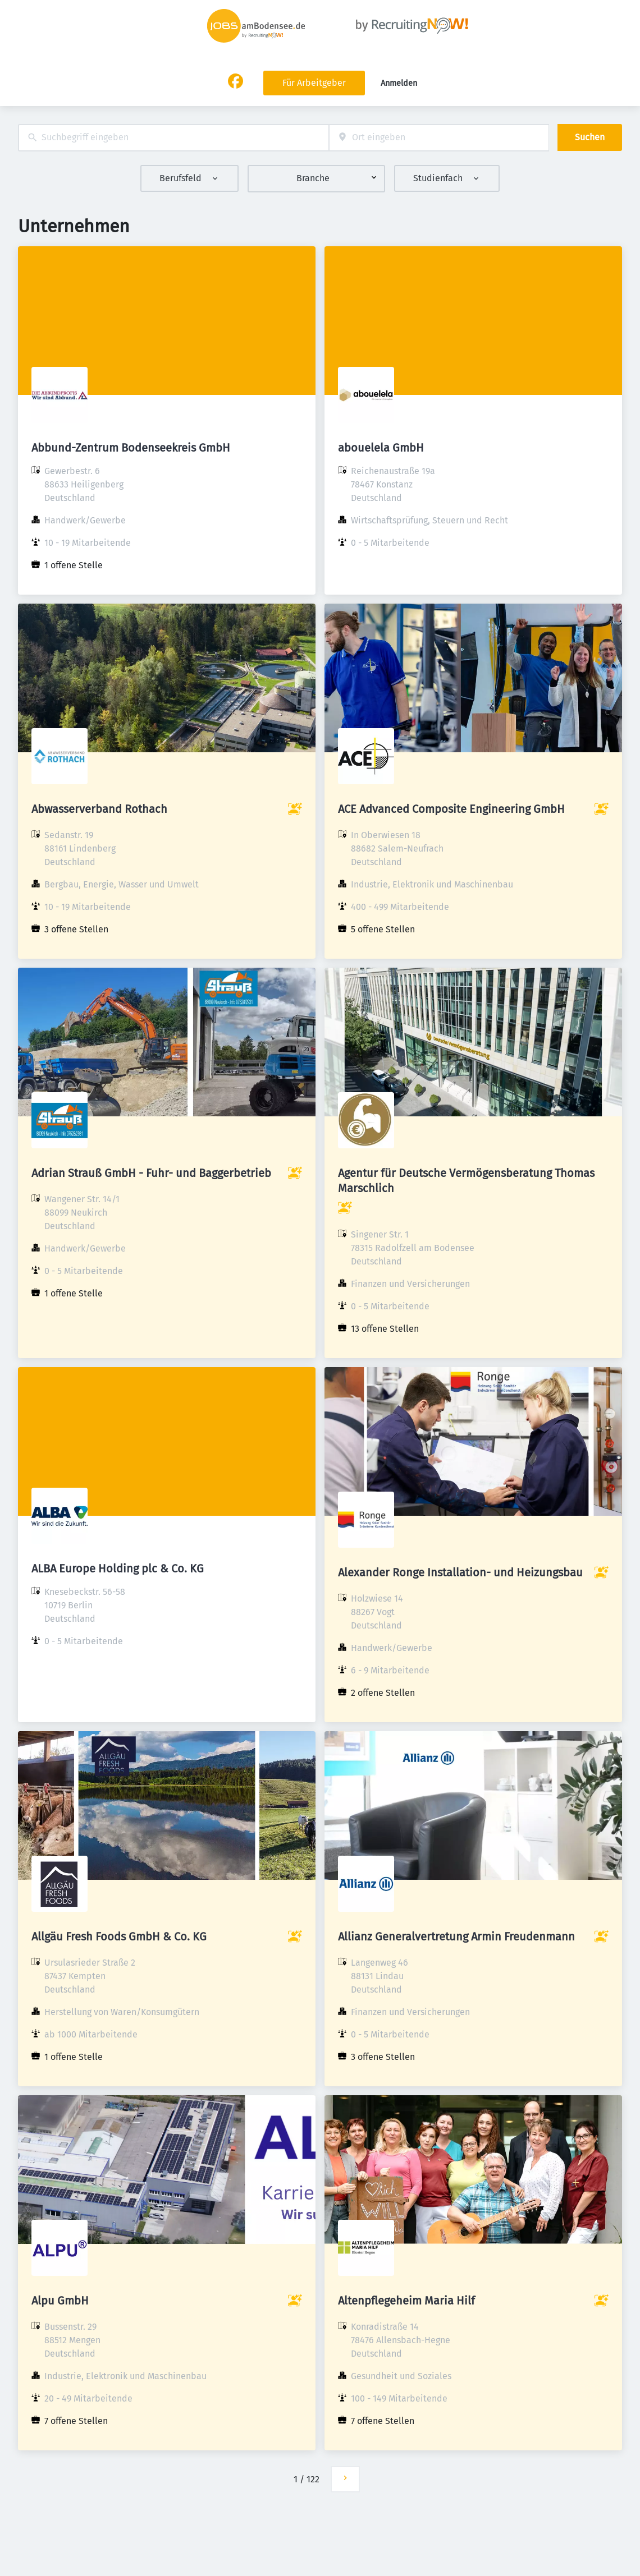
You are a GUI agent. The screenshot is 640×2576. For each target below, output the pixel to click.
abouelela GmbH (381, 447)
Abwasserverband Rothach (99, 809)
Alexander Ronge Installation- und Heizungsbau (460, 1572)
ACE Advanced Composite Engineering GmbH (451, 809)
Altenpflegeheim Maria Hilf (406, 2300)
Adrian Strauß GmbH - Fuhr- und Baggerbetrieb (151, 1173)
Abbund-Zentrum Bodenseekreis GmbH (130, 447)
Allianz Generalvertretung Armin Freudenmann (456, 1936)
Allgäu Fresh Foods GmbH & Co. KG (119, 1936)
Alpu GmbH (60, 2300)
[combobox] (173, 137)
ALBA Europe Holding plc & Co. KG (117, 1568)
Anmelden (399, 83)
